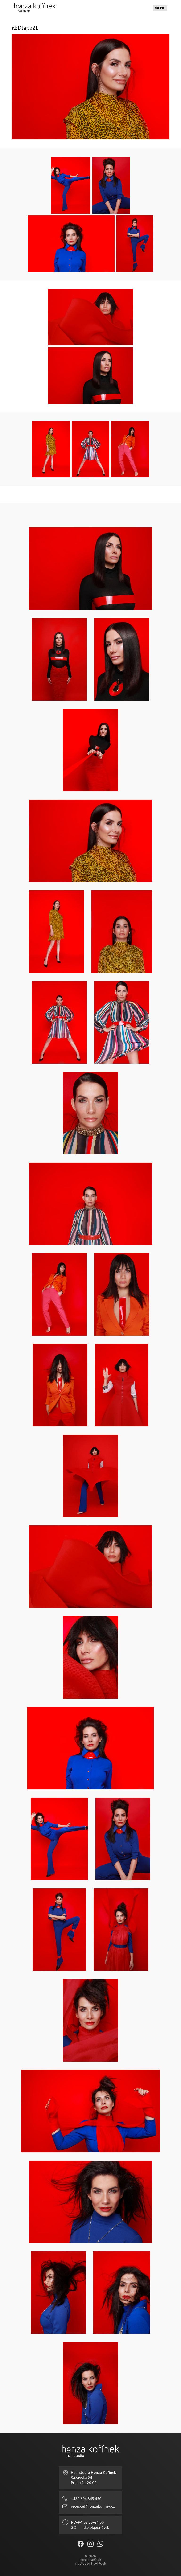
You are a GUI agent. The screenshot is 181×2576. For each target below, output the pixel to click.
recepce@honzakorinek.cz (93, 2506)
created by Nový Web (90, 2563)
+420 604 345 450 (86, 2499)
